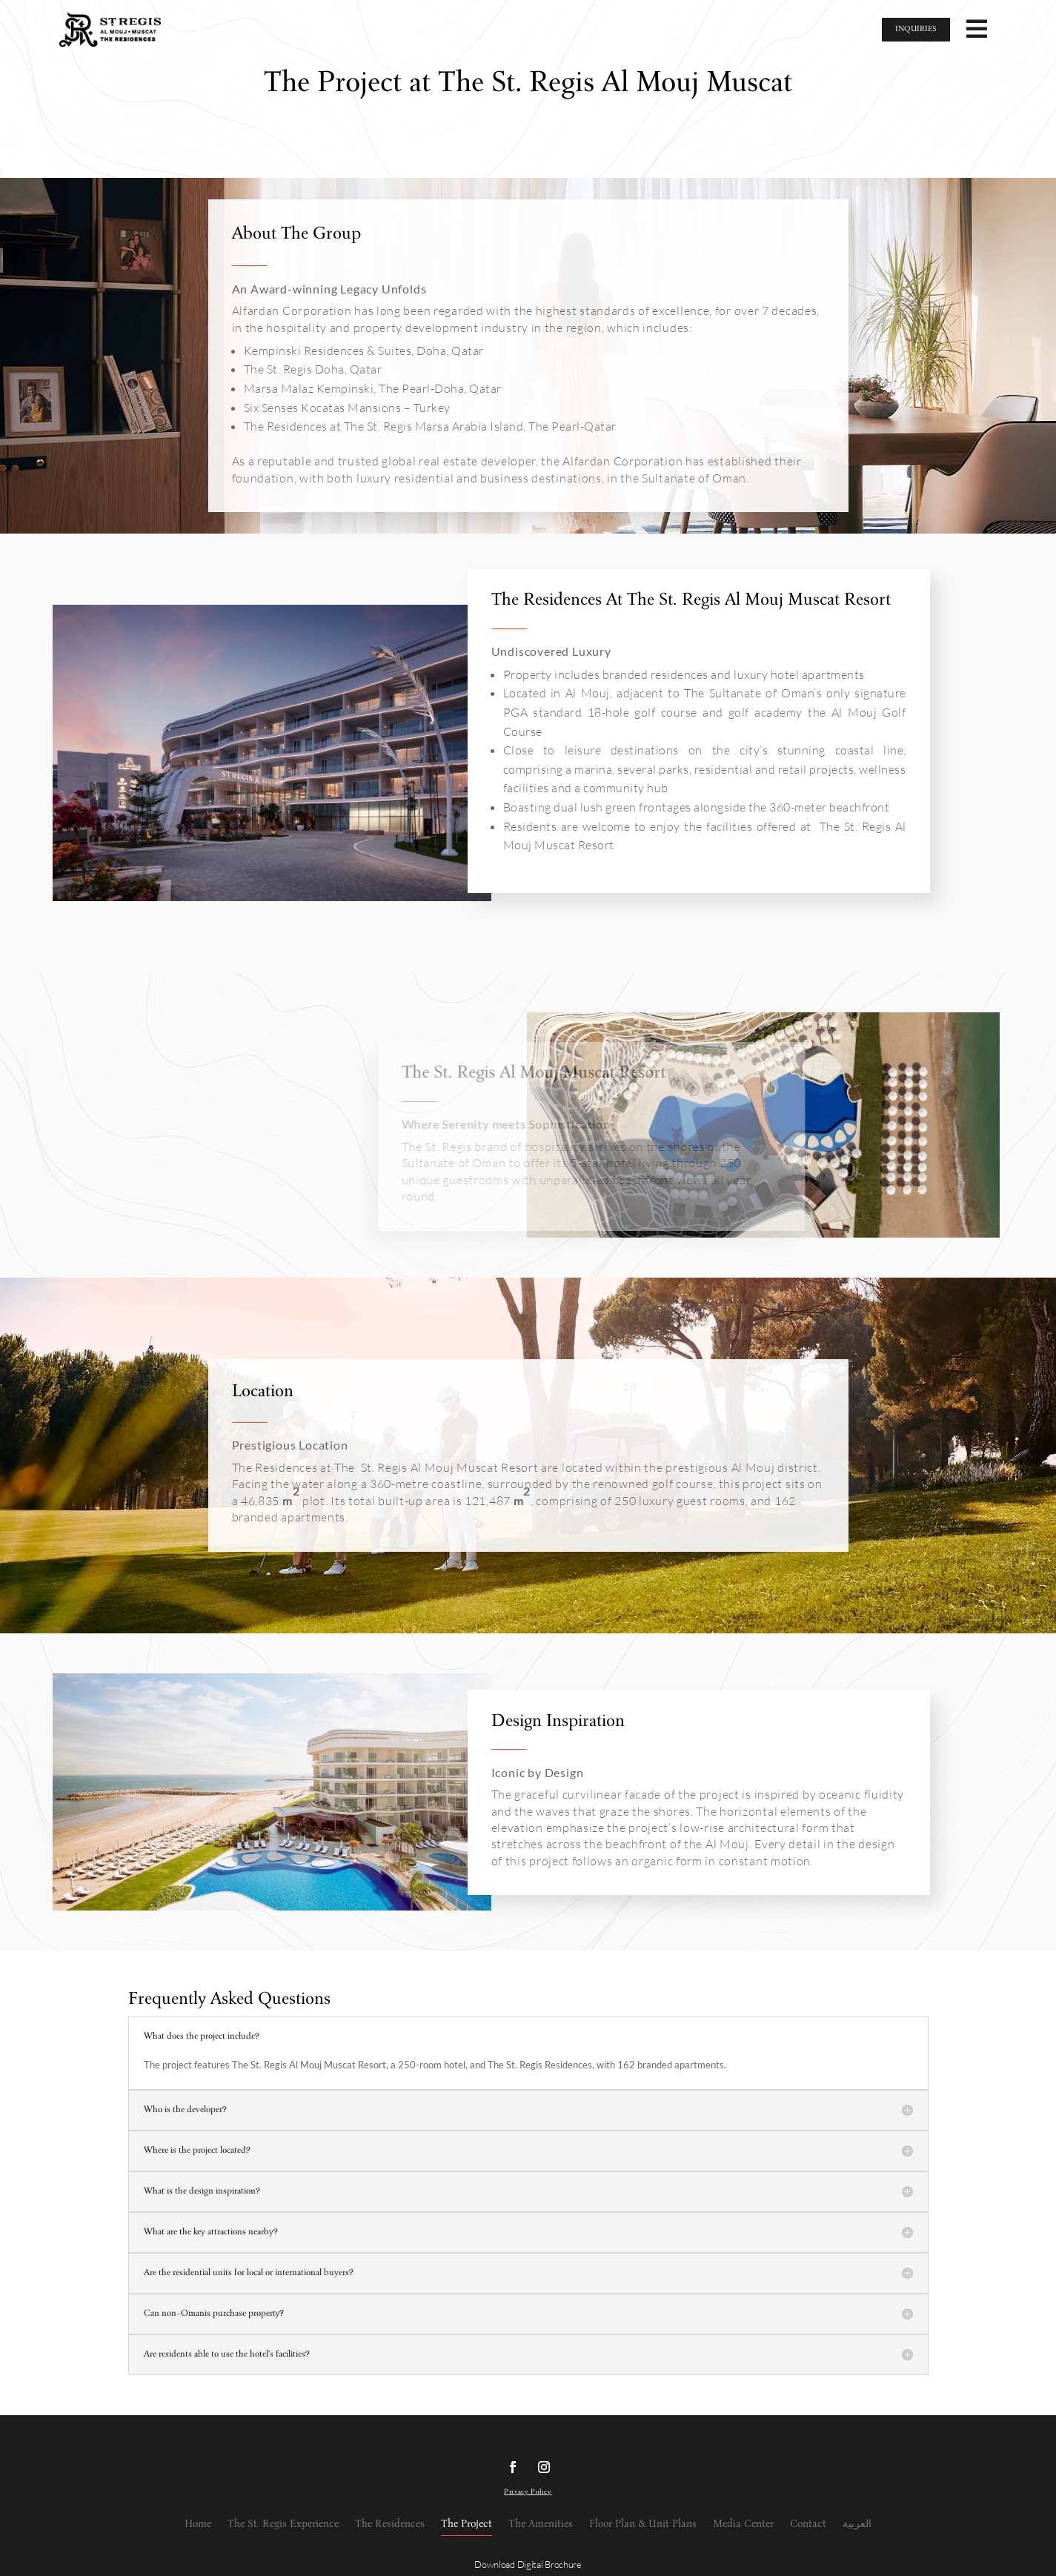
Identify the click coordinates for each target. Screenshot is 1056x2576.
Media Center (743, 2524)
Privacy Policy (527, 2492)
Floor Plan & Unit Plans (643, 2524)
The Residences (390, 2524)
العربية (857, 2524)
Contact (808, 2524)
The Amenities (540, 2524)
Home (198, 2524)
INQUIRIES (915, 29)
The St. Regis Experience (283, 2524)
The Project (466, 2524)
